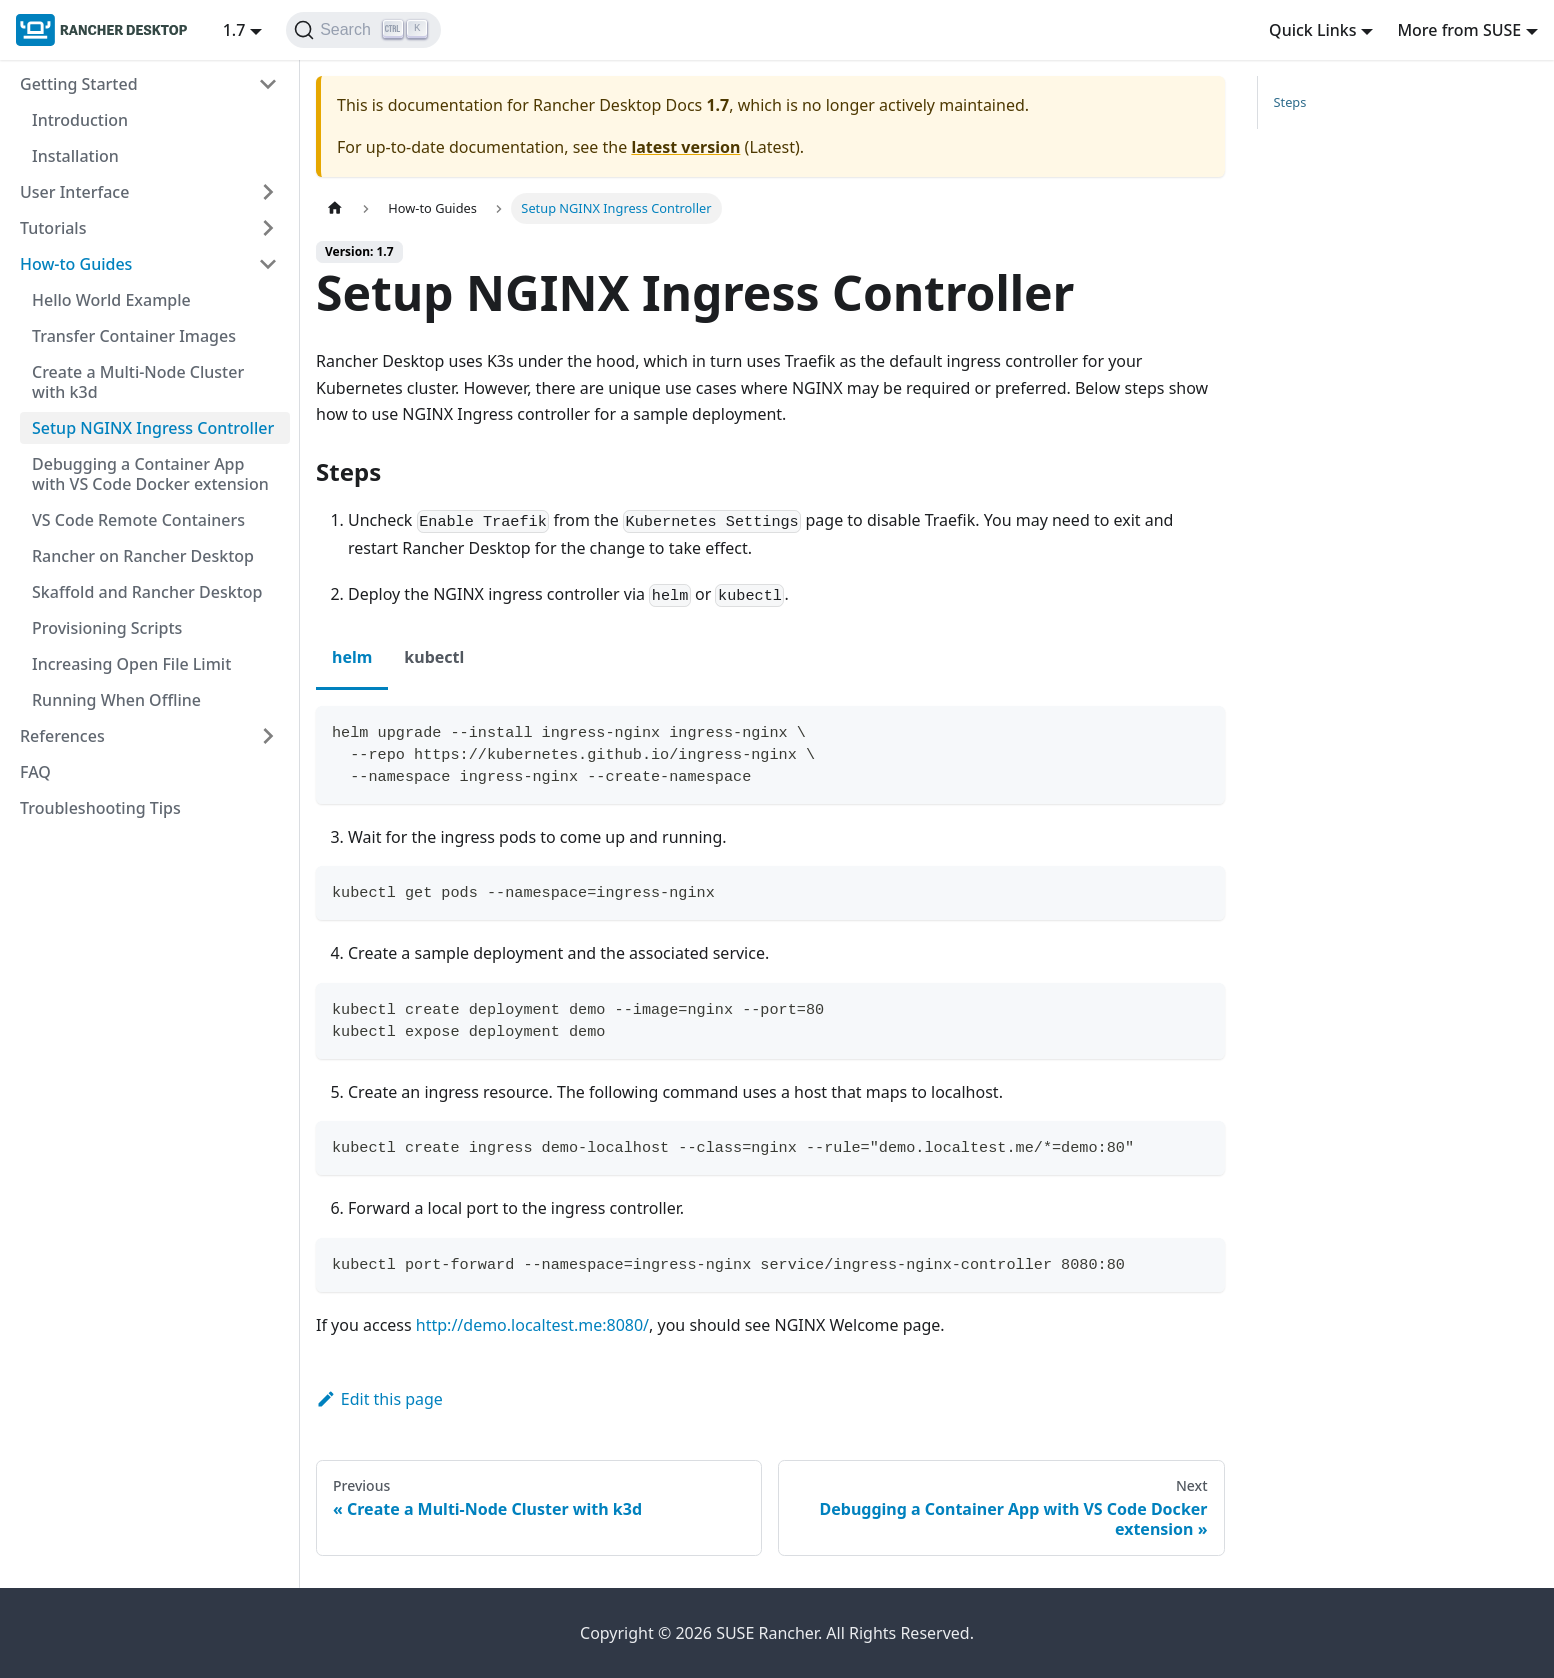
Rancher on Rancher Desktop (143, 556)
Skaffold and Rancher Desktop (147, 592)
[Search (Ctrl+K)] (363, 30)
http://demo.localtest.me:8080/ (532, 1325)
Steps (1290, 102)
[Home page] (335, 208)
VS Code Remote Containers (138, 520)
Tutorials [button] (53, 228)
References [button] (62, 736)
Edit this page (379, 1399)
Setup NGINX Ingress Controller (153, 428)
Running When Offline (116, 700)
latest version (685, 147)
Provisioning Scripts (107, 628)
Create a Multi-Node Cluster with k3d (138, 382)
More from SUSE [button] (1459, 30)
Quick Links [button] (1312, 30)
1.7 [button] (234, 30)
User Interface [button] (74, 192)
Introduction (80, 120)
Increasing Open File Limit (131, 664)
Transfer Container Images (134, 336)
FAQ (35, 772)
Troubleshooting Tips (100, 808)
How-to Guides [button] (76, 264)
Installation (75, 156)
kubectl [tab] (434, 657)
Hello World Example (111, 300)
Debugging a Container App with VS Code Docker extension (150, 474)
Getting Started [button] (79, 84)
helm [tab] (352, 657)
